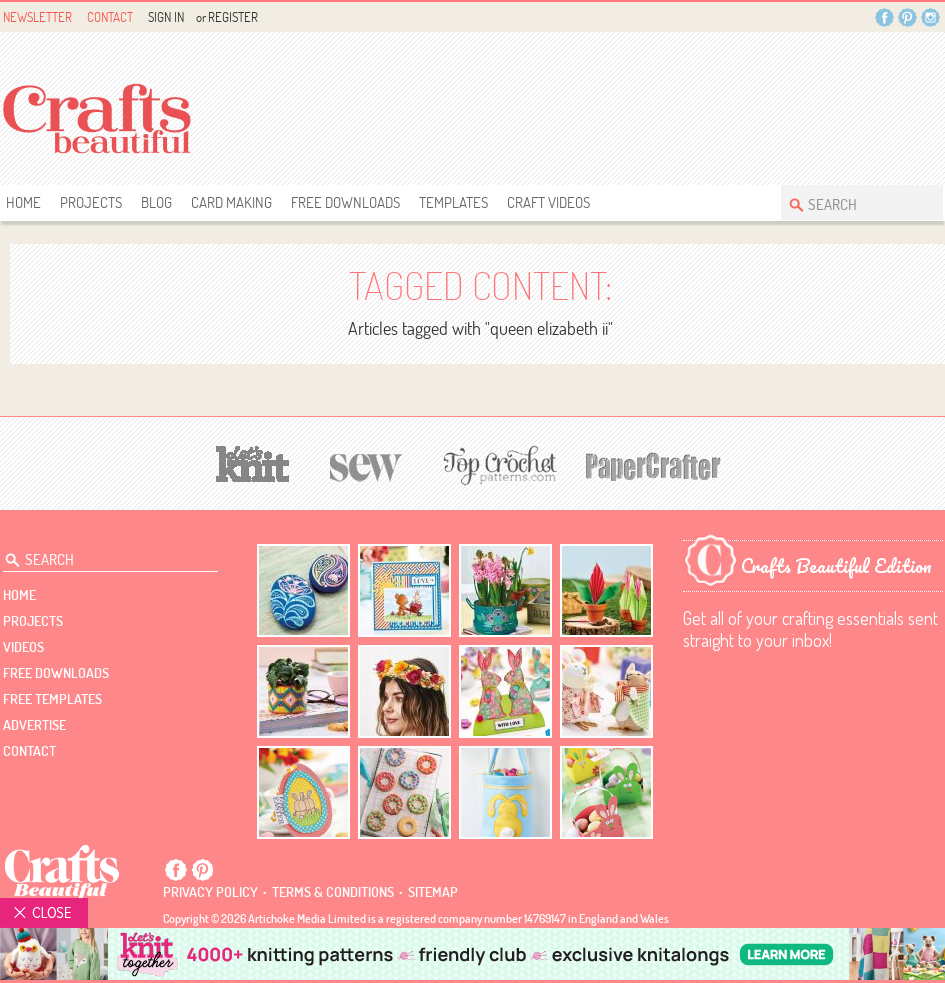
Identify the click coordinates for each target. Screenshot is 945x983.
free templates (52, 699)
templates (453, 202)
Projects (91, 202)
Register (233, 17)
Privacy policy (210, 892)
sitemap (433, 892)
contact (29, 751)
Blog (156, 202)
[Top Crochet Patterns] (497, 465)
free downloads (345, 202)
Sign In (166, 17)
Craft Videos (548, 202)
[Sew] (366, 464)
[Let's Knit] (253, 461)
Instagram (930, 17)
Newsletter (37, 17)
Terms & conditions (333, 892)
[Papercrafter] (653, 464)
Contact (110, 17)
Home (23, 202)
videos (23, 647)
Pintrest (907, 17)
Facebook (884, 17)
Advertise (34, 725)
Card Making (231, 202)
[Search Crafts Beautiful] (852, 202)
